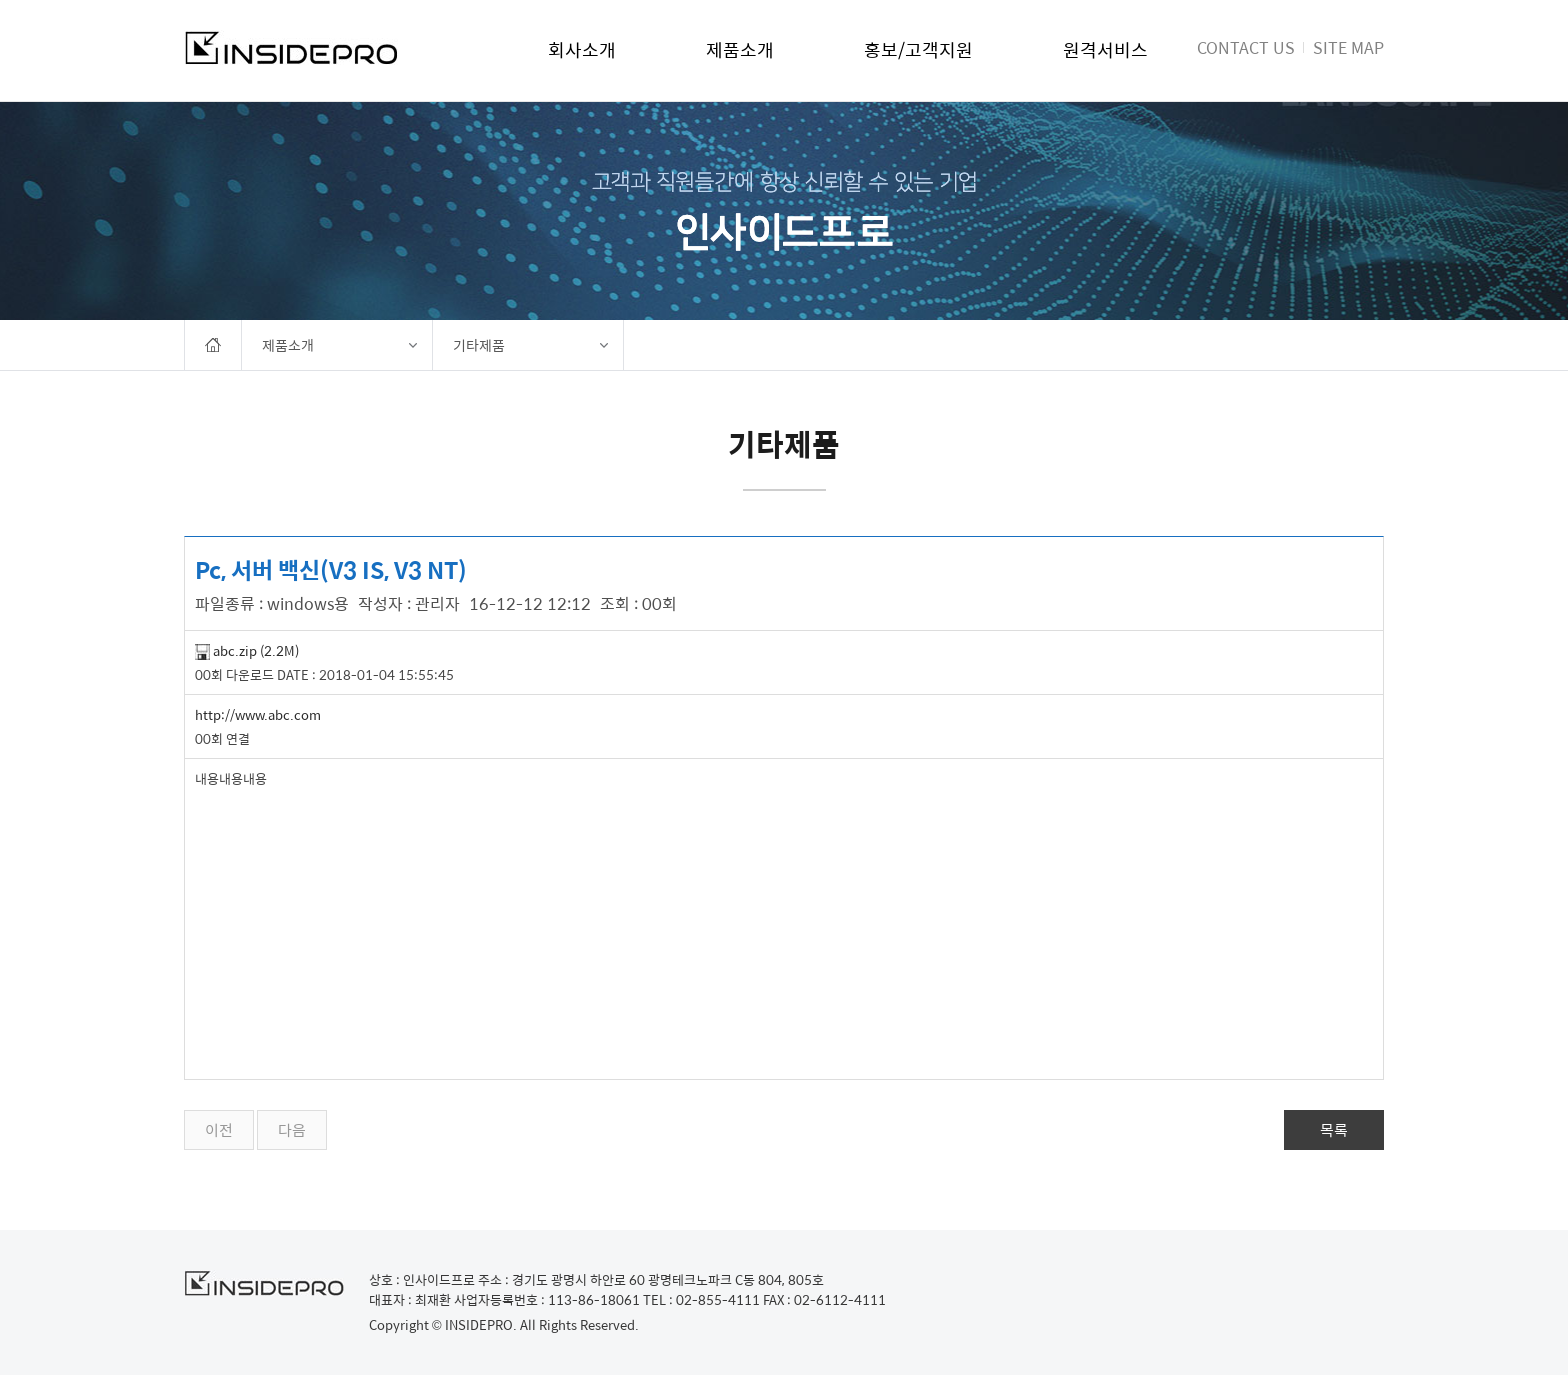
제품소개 (740, 49)
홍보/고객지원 (918, 49)
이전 (219, 1130)
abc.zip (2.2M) (247, 650)
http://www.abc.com (258, 714)
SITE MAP (1348, 47)
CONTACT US (1246, 47)
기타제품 (479, 345)
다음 (292, 1130)
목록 (1334, 1130)
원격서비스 (1105, 49)
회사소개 (582, 49)
